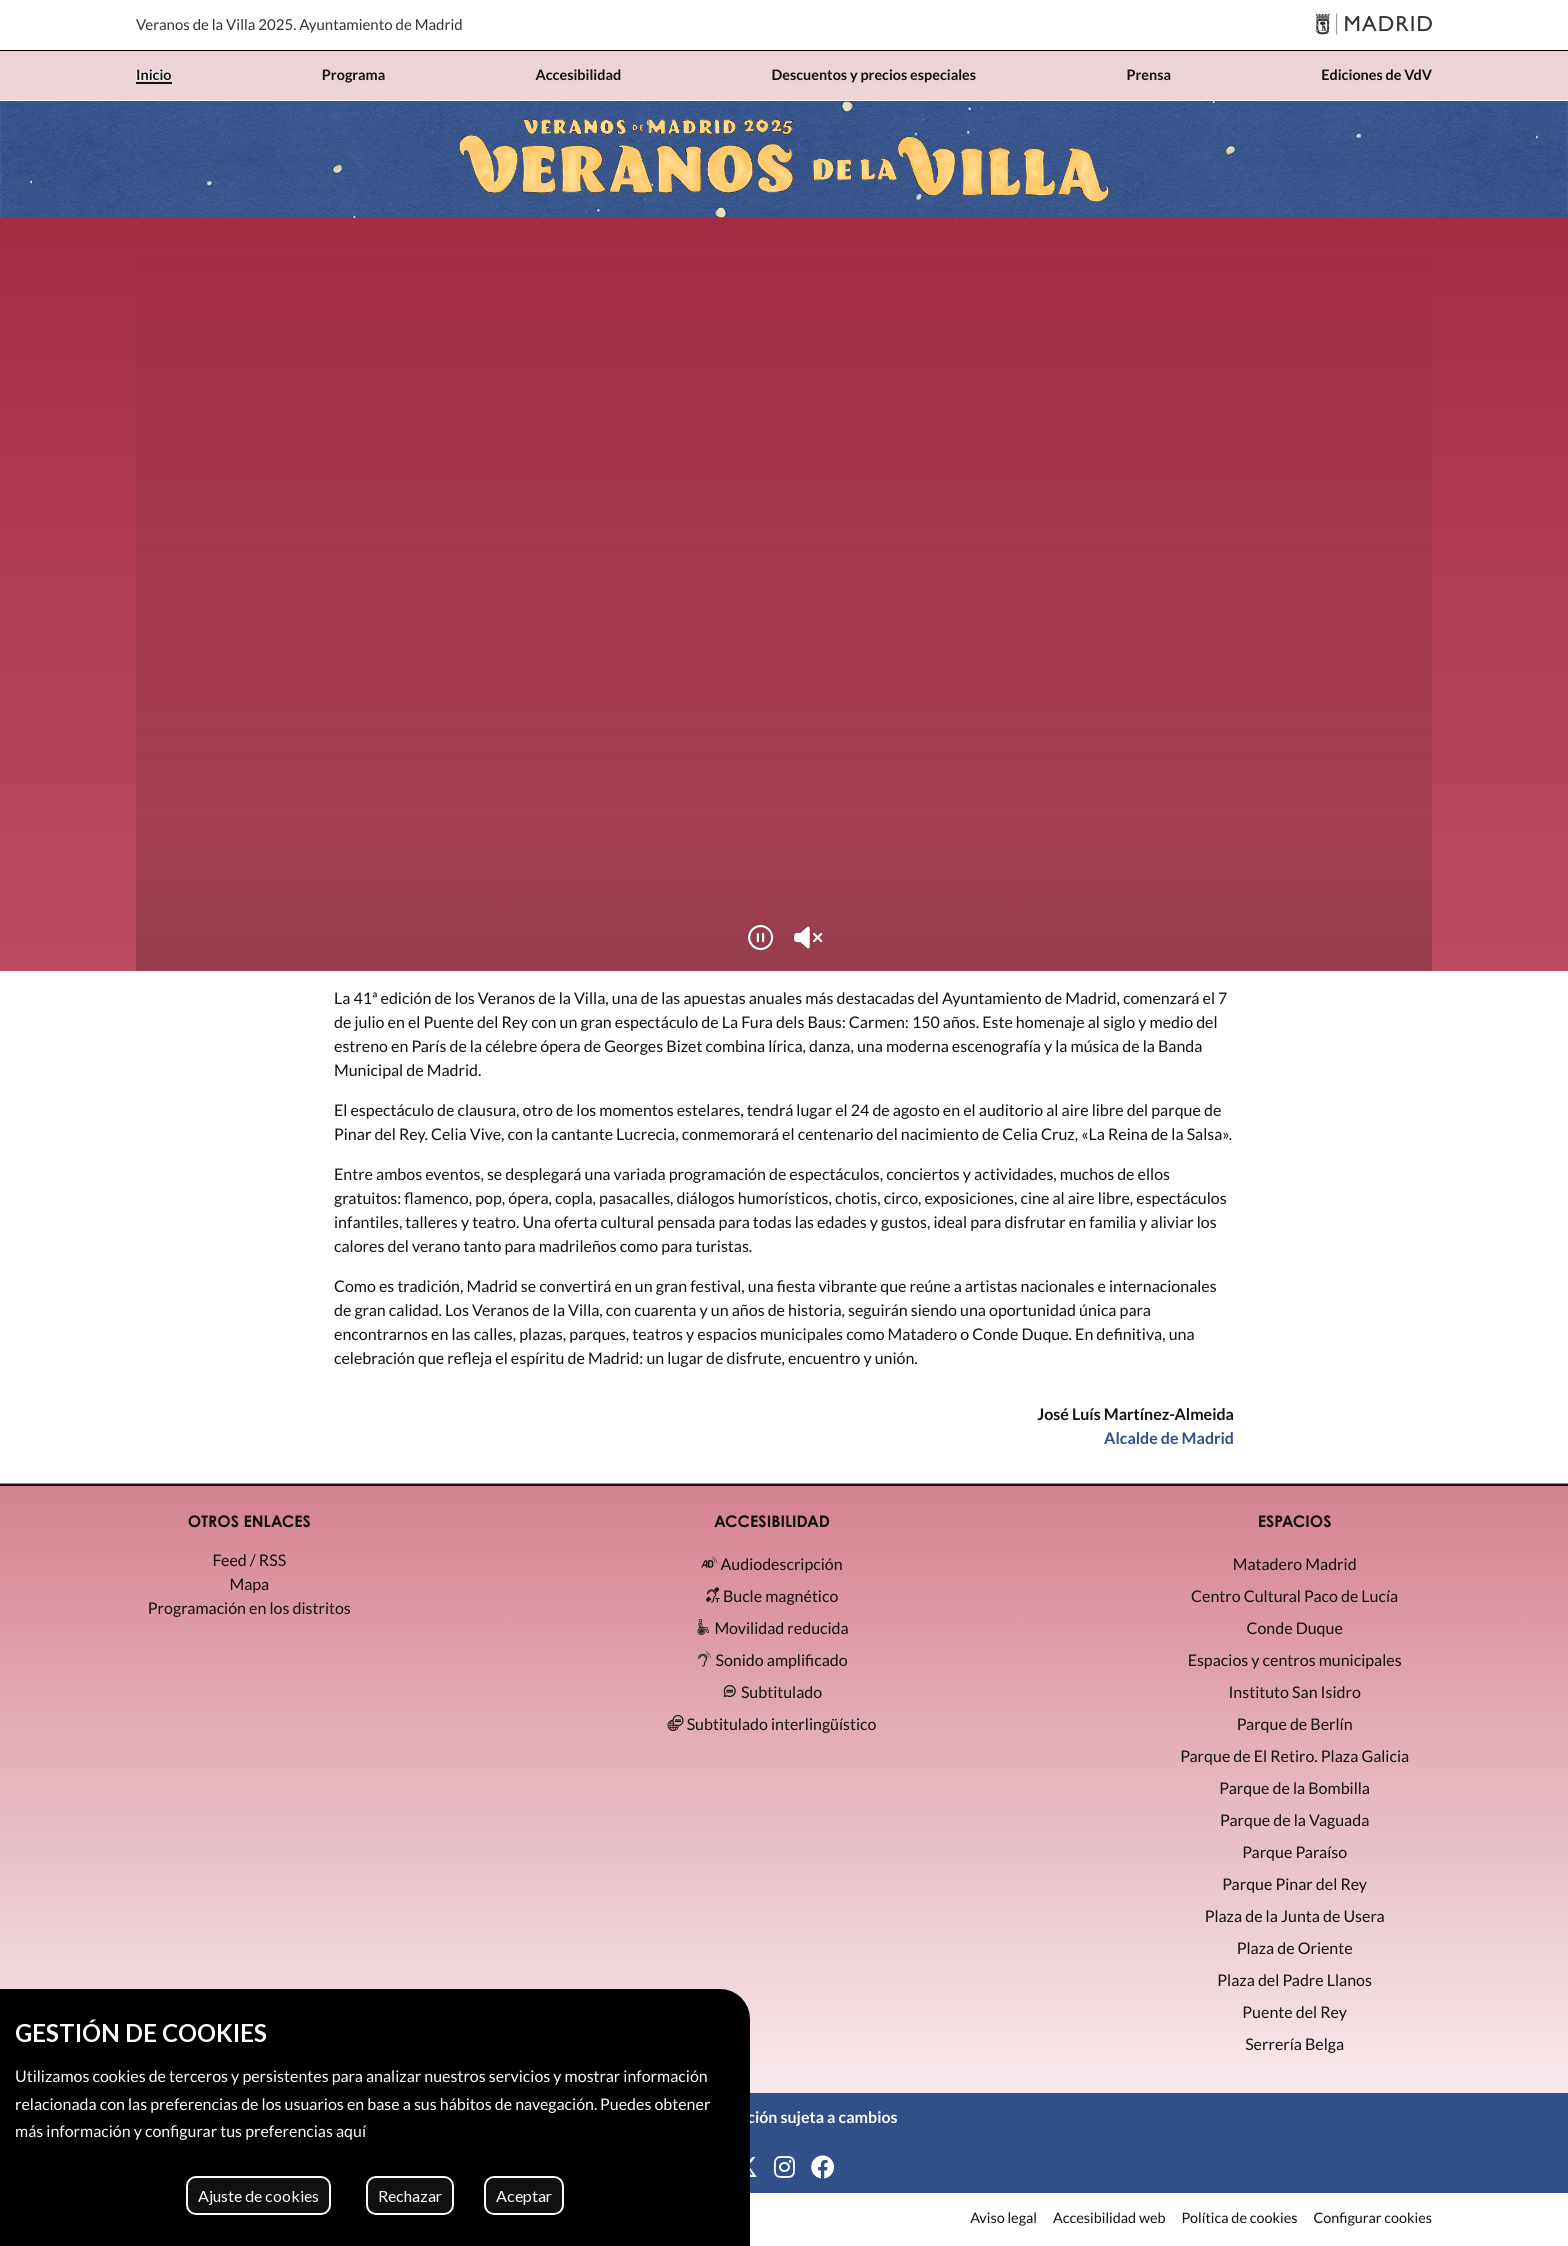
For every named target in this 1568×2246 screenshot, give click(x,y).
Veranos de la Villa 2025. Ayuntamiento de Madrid (299, 25)
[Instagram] (784, 2167)
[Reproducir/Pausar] (760, 938)
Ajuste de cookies (258, 2195)
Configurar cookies (1372, 2219)
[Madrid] (1373, 25)
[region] (375, 2117)
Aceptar (524, 2195)
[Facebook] (823, 2167)
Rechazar (410, 2195)
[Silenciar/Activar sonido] (808, 938)
